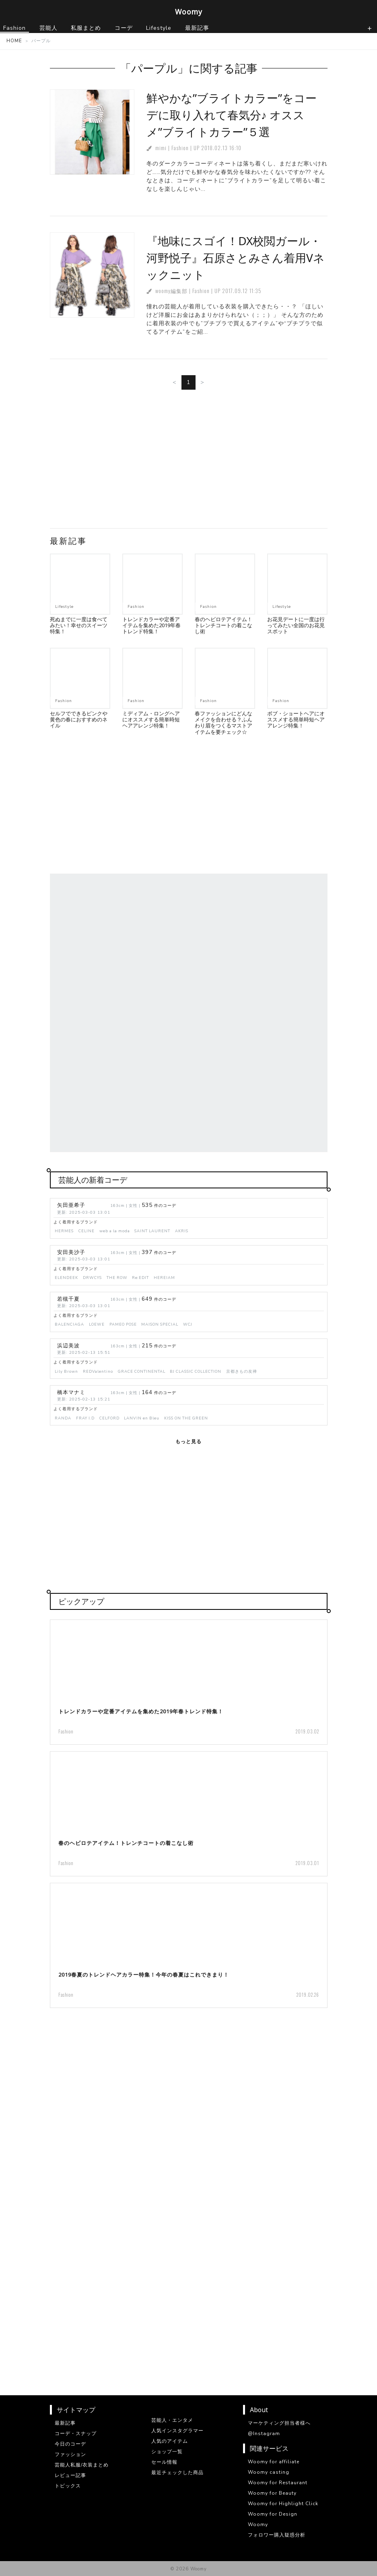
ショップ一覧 (167, 2451)
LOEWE (97, 1324)
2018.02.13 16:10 (221, 148)
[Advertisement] (189, 462)
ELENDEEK (66, 1277)
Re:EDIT (140, 1277)
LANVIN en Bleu (141, 1418)
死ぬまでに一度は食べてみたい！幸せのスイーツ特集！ (78, 625)
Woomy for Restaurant (277, 2482)
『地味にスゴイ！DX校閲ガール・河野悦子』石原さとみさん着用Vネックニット (235, 257)
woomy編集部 (171, 291)
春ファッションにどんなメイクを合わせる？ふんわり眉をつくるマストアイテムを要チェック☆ (223, 722)
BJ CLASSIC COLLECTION (195, 1371)
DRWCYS (92, 1277)
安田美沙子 (71, 1252)
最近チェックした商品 (177, 2472)
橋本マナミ (71, 1392)
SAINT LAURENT (152, 1230)
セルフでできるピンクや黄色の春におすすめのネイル (78, 719)
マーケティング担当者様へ (279, 2423)
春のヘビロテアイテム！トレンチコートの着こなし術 (223, 625)
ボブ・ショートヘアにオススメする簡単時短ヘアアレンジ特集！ (296, 719)
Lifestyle (64, 606)
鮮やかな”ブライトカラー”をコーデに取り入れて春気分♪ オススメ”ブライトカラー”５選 (231, 114)
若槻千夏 (68, 1299)
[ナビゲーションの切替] (370, 28)
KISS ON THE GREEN (186, 1418)
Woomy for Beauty (272, 2493)
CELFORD (109, 1418)
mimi (161, 148)
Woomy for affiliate (273, 2461)
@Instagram (264, 2433)
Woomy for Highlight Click (283, 2503)
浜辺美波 (68, 1345)
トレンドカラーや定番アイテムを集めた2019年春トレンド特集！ (151, 625)
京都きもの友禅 (241, 1371)
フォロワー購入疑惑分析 (276, 2535)
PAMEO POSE (123, 1324)
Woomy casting (268, 2472)
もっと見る (188, 1441)
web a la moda (114, 1230)
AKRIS (181, 1230)
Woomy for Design (272, 2514)
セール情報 (164, 2462)
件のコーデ (159, 1205)
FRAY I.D (85, 1418)
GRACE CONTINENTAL (141, 1371)
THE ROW (117, 1277)
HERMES (64, 1230)
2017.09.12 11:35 (242, 291)
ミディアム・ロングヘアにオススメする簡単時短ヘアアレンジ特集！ (151, 719)
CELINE (86, 1230)
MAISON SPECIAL (159, 1324)
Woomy (188, 12)
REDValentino (98, 1371)
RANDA (63, 1418)
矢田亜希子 (71, 1205)
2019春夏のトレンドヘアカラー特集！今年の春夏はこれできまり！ (143, 1974)
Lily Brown (66, 1371)
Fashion (180, 148)
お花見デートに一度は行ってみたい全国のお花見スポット (296, 625)
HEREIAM (164, 1277)
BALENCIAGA (69, 1324)
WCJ (187, 1324)
